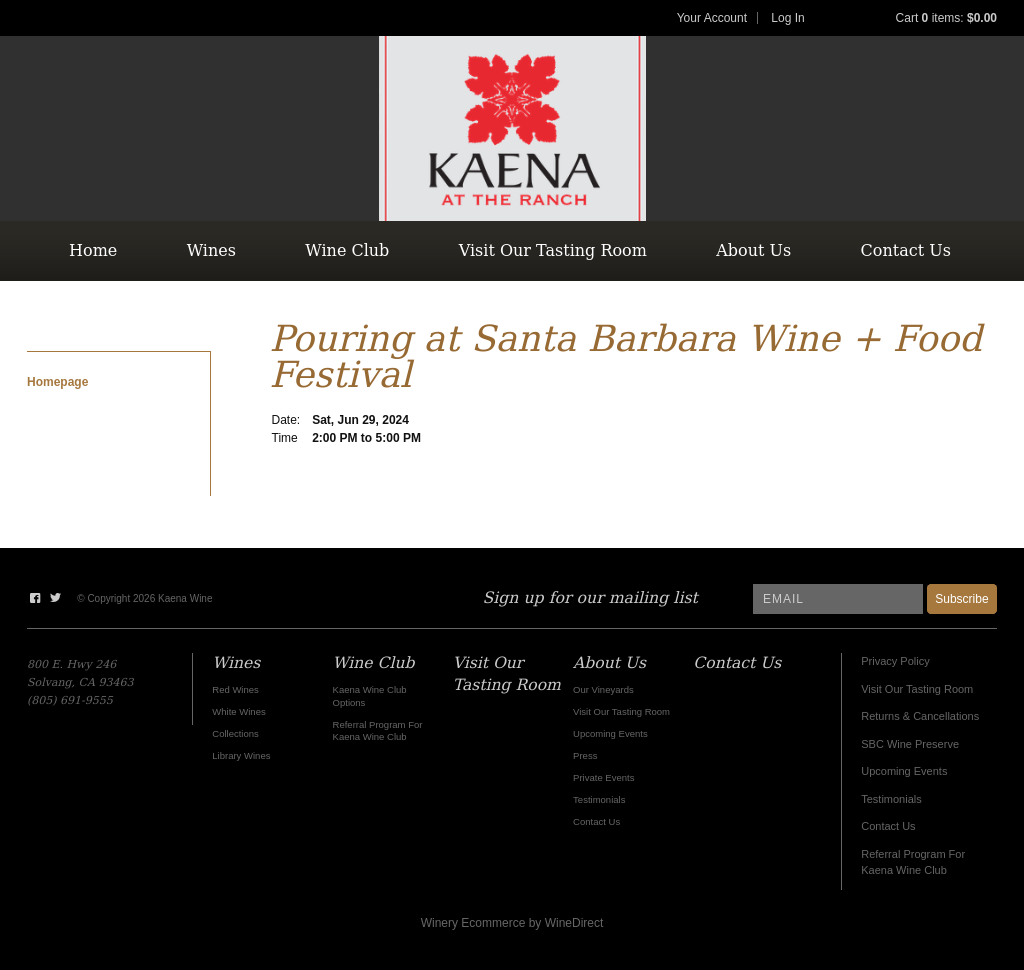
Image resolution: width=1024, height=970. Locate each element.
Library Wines (241, 755)
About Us (753, 250)
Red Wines (235, 689)
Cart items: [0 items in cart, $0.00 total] (946, 18)
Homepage (57, 382)
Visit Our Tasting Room (553, 250)
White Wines (238, 711)
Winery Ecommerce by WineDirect (512, 923)
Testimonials (891, 799)
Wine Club (347, 250)
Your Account (712, 18)
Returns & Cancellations (920, 716)
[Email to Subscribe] (838, 599)
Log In (787, 18)
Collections (235, 733)
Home (93, 250)
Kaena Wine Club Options (370, 695)
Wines (211, 250)
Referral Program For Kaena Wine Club (378, 730)
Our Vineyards (603, 689)
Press (585, 755)
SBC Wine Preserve (910, 744)
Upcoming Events (904, 771)
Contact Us (906, 250)
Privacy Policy (895, 661)
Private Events (603, 777)
